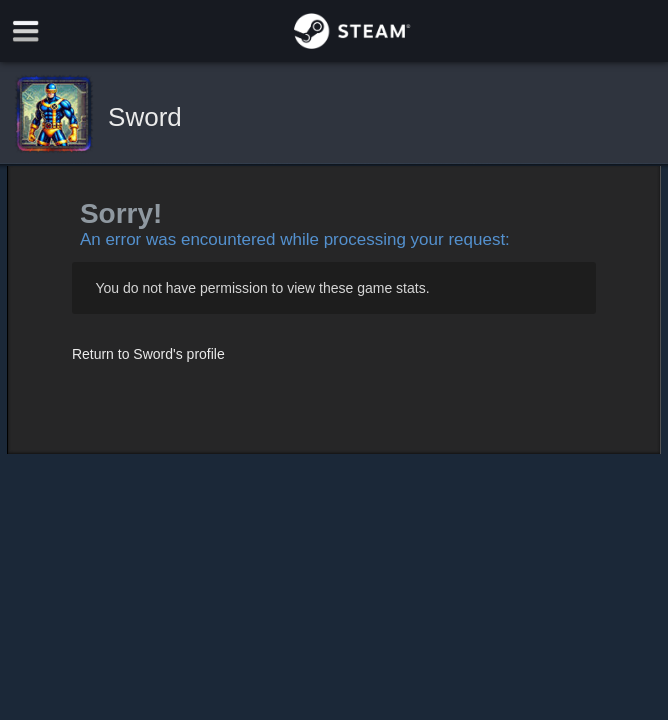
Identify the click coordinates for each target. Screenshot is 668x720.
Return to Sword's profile (148, 354)
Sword (145, 117)
